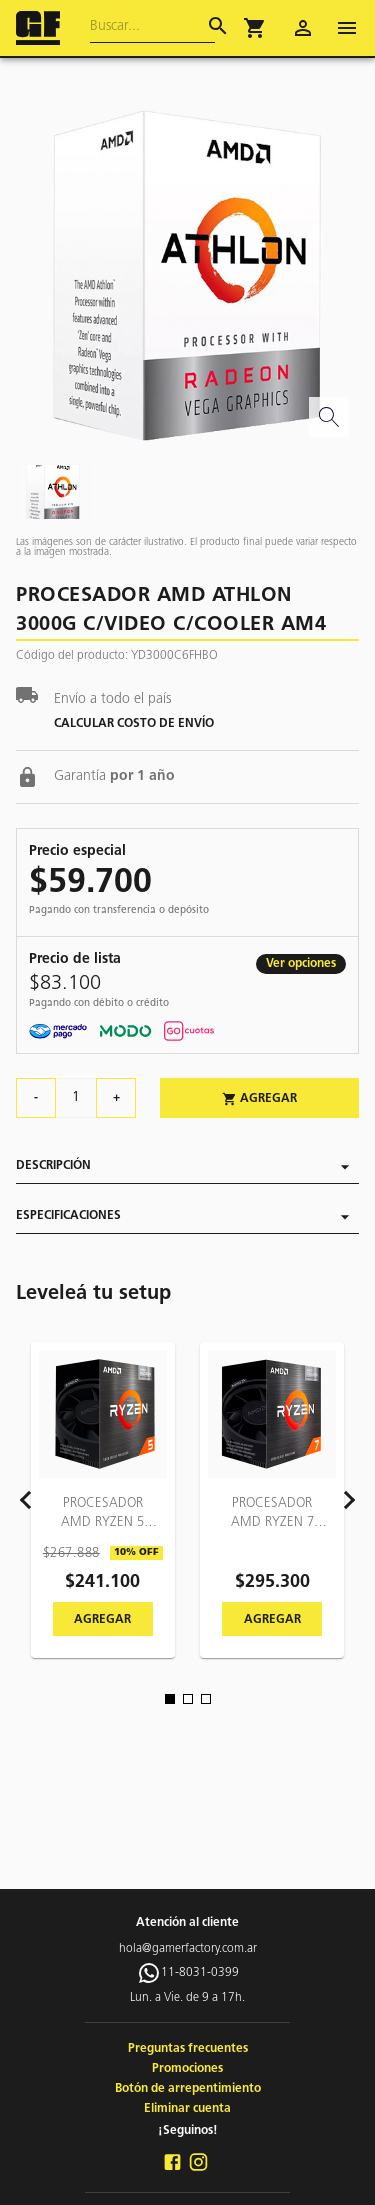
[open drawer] (347, 28)
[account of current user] (303, 28)
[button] (255, 28)
